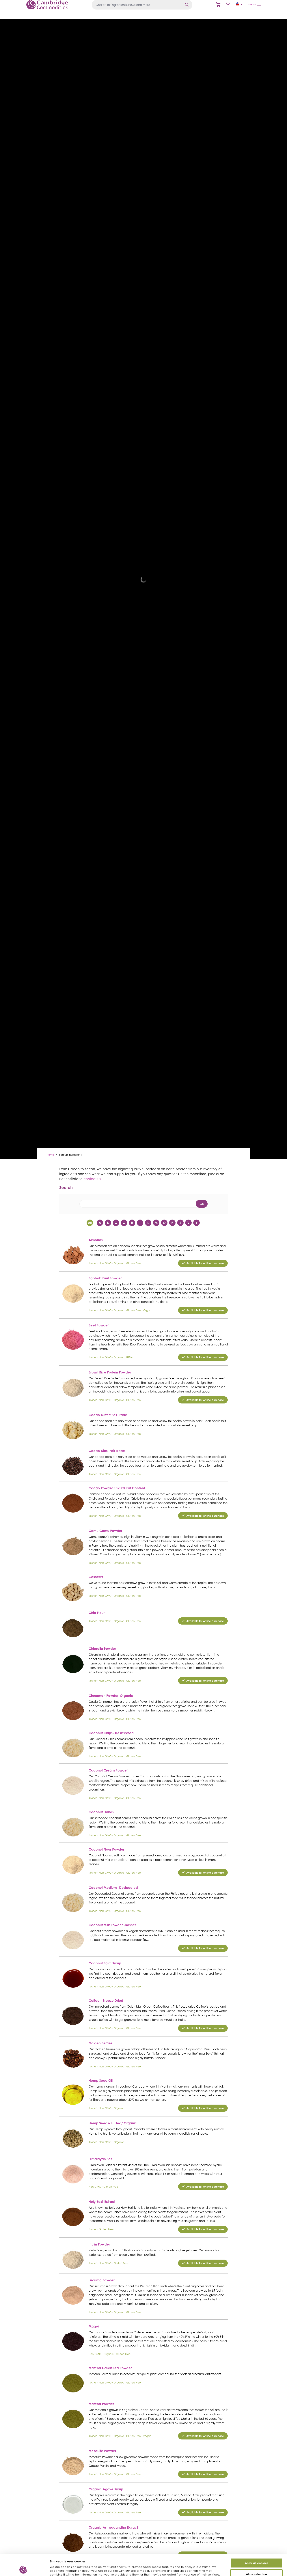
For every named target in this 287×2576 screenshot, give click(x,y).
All (90, 1223)
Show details (195, 2567)
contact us (92, 1179)
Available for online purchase (205, 1263)
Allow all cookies (256, 2544)
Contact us (228, 4)
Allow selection (256, 2556)
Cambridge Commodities (47, 4)
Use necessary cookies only (256, 2566)
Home (50, 1154)
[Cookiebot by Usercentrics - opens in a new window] (24, 2569)
